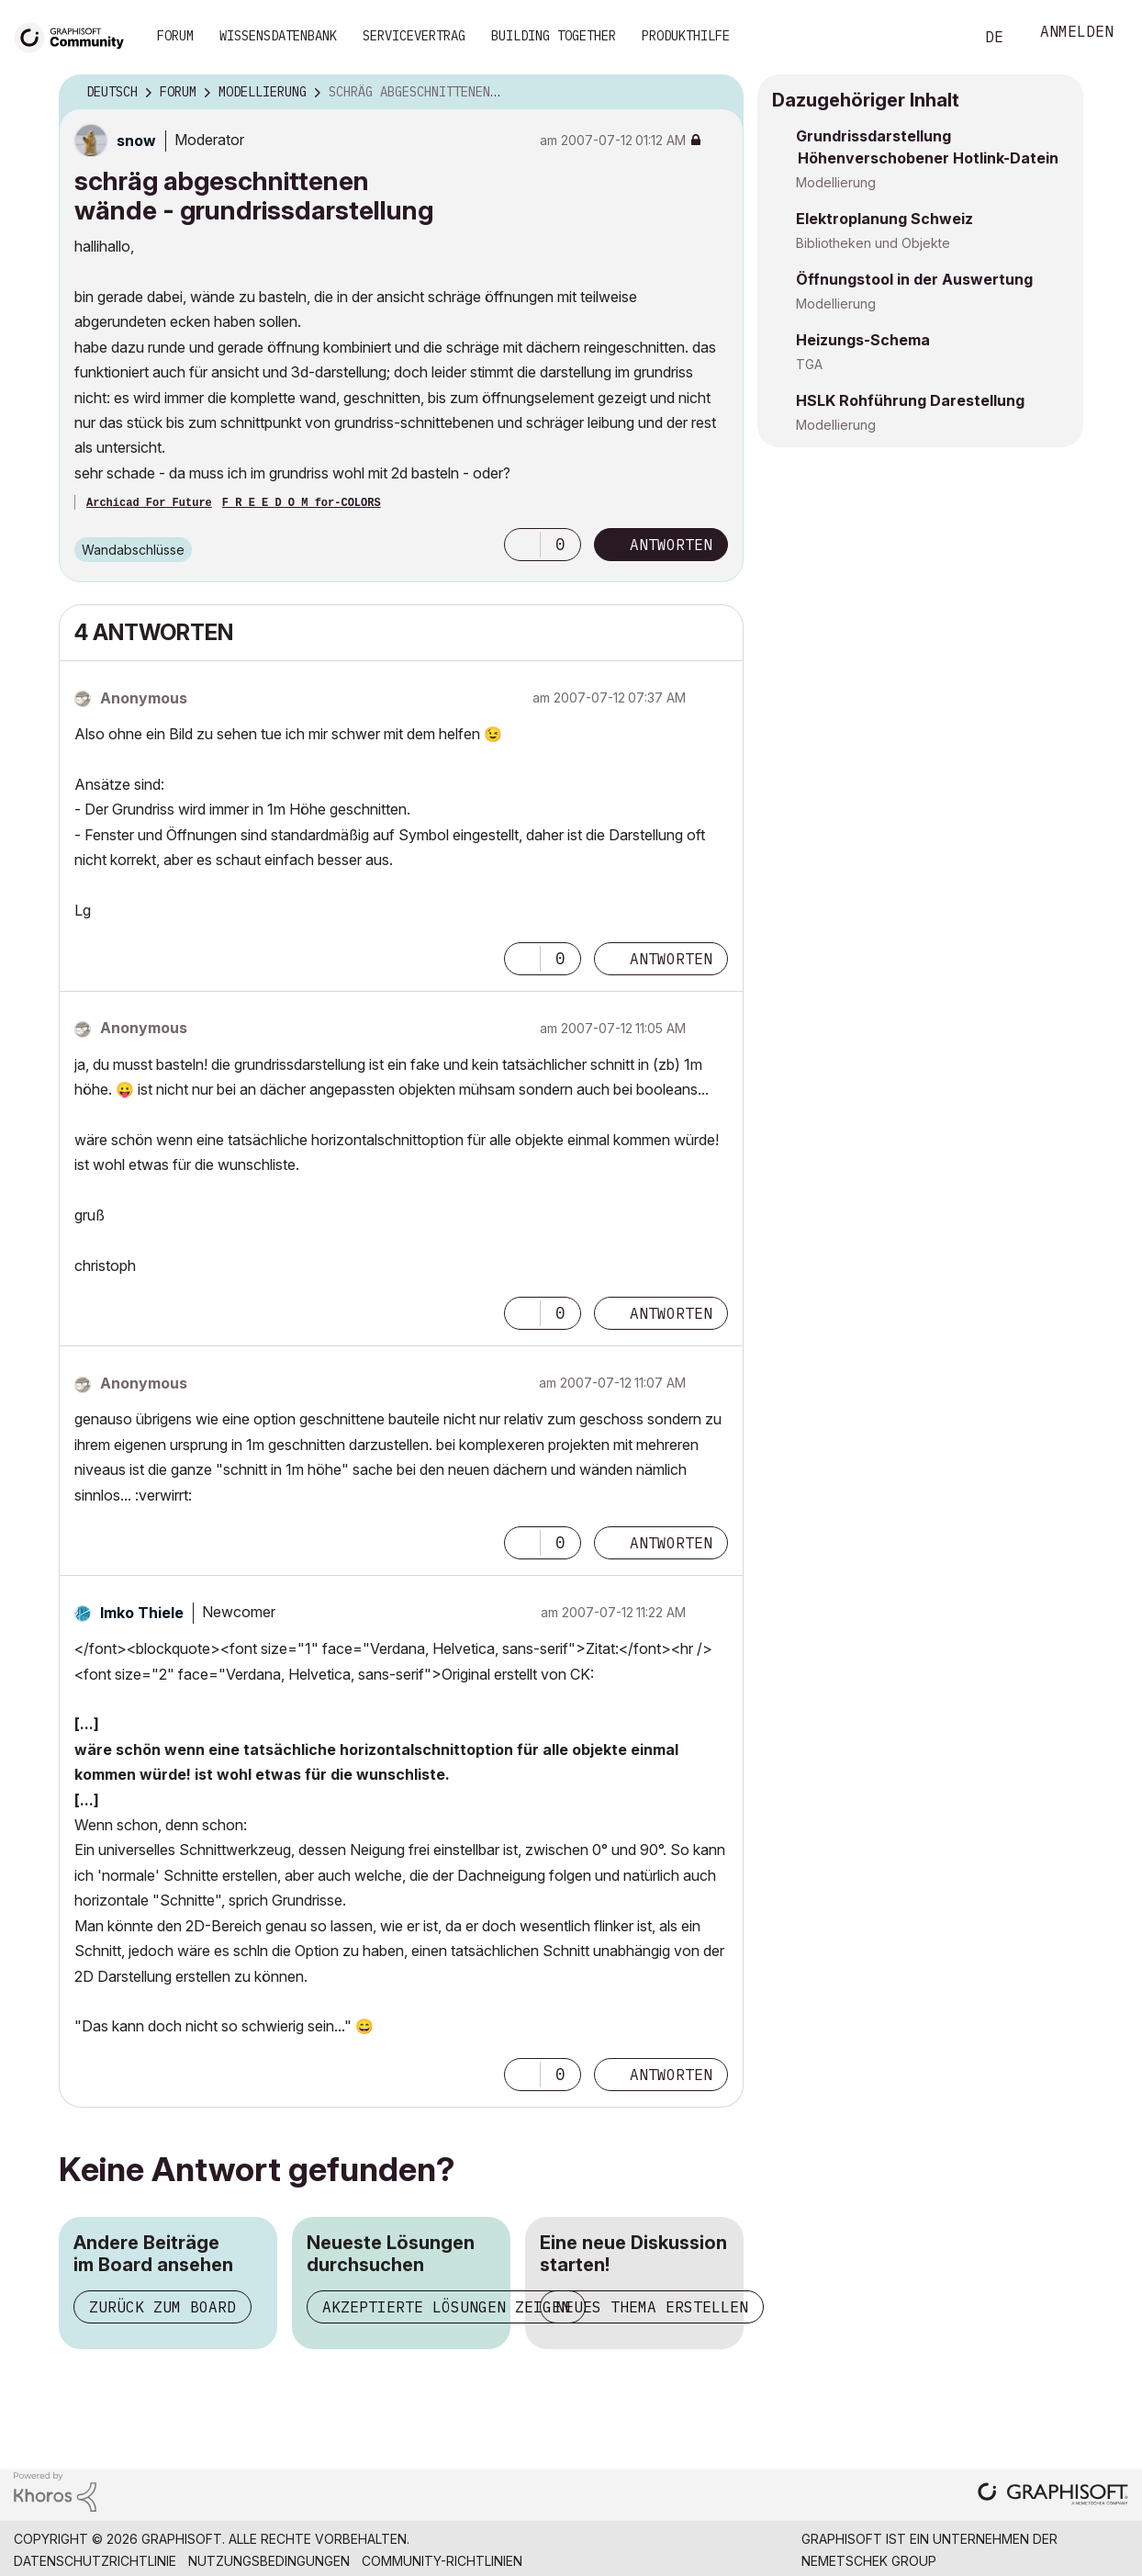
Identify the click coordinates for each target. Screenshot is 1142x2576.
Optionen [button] (718, 92)
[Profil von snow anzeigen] (136, 140)
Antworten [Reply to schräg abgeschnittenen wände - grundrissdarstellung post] (671, 544)
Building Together (553, 36)
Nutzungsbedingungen (269, 2561)
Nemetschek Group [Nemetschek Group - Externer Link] (868, 2561)
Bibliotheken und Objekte (873, 243)
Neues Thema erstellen (651, 2307)
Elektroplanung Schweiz (884, 218)
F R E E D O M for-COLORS (301, 503)
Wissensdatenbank (278, 36)
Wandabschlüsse (133, 549)
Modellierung (836, 182)
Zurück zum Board (162, 2307)
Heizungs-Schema (863, 340)
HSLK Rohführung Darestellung (910, 400)
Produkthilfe (686, 36)
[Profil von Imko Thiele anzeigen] (142, 1612)
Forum (175, 36)
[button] (522, 544)
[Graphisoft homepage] (1053, 2495)
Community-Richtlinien (442, 2561)
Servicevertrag (414, 36)
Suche (939, 38)
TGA (809, 364)
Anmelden (1077, 33)
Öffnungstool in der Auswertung (914, 279)
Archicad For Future (149, 503)
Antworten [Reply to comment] (671, 959)
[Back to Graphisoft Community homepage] (75, 35)
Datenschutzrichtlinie (95, 2561)
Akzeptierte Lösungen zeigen (446, 2307)
